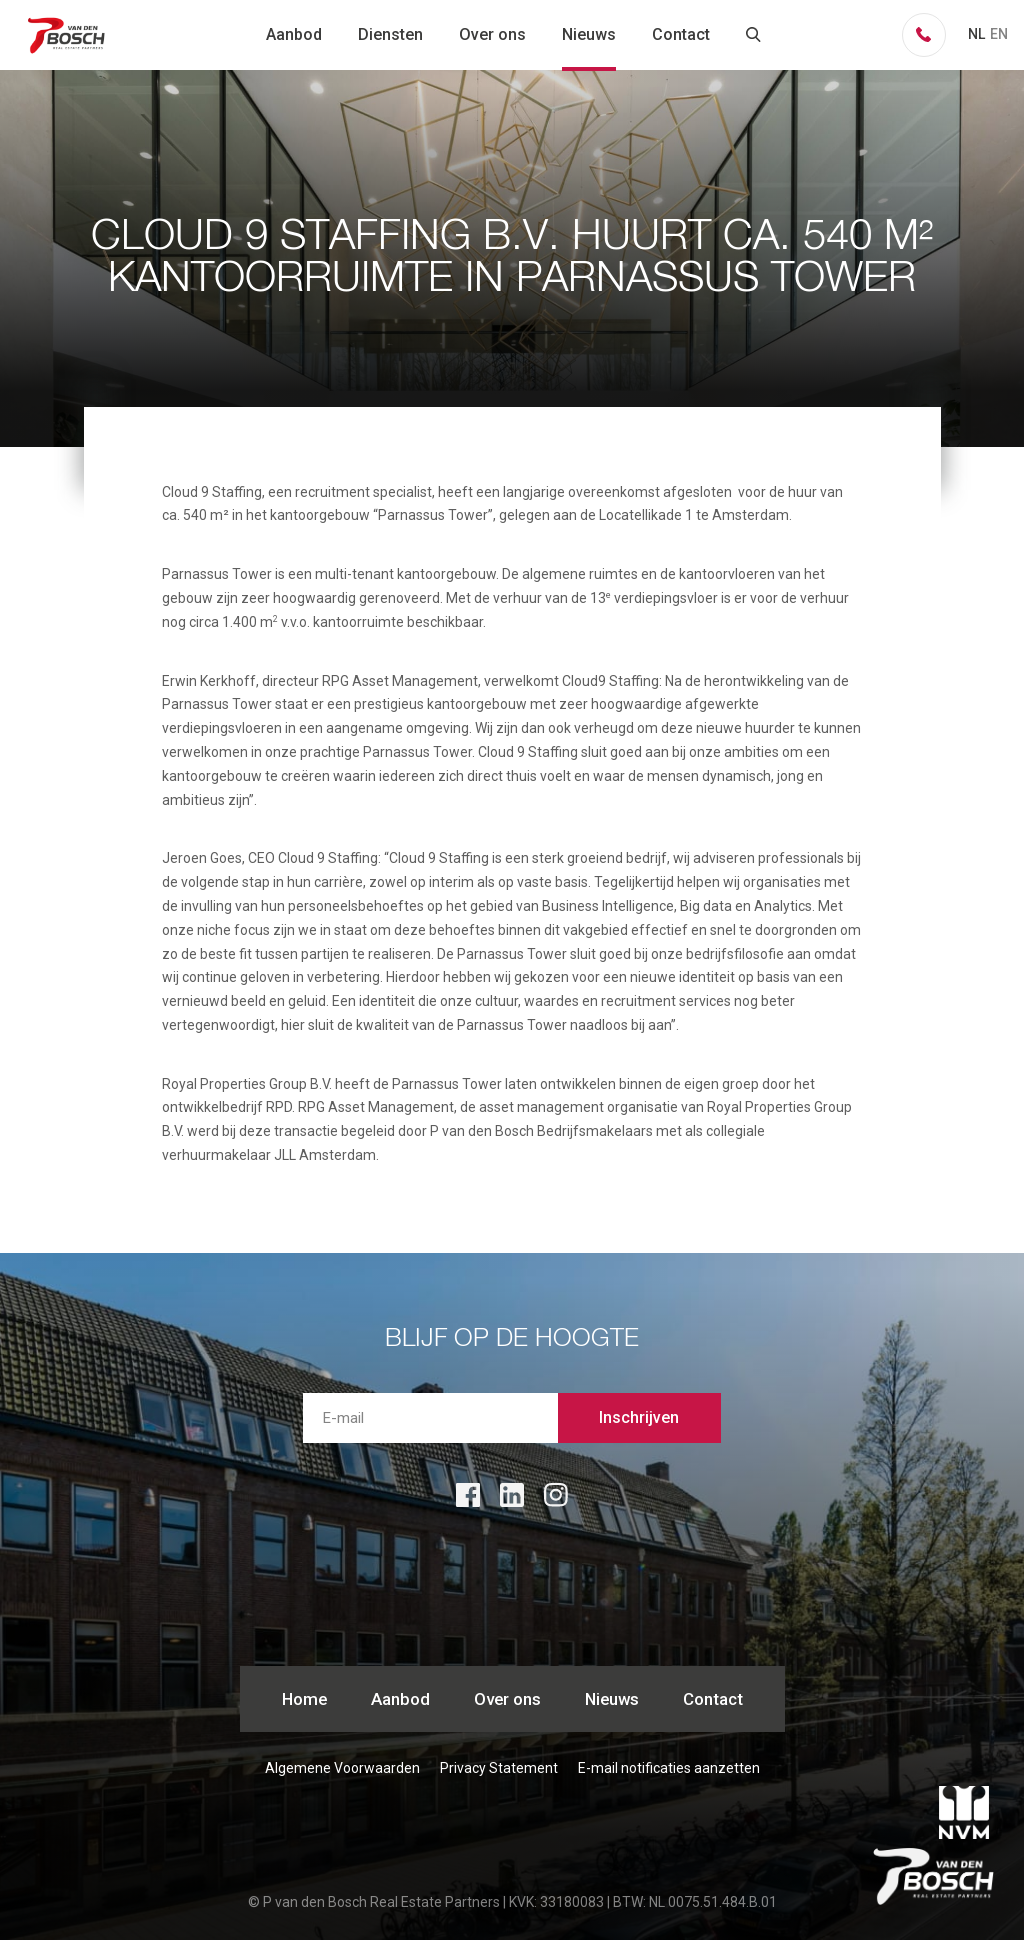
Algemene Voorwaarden (342, 1768)
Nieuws (589, 34)
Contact (681, 34)
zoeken (754, 35)
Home (304, 1699)
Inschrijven (639, 1417)
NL (976, 34)
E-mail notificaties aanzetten (669, 1768)
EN (999, 34)
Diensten (390, 34)
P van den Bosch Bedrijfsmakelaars (68, 35)
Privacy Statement (499, 1768)
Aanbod (294, 34)
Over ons (492, 34)
